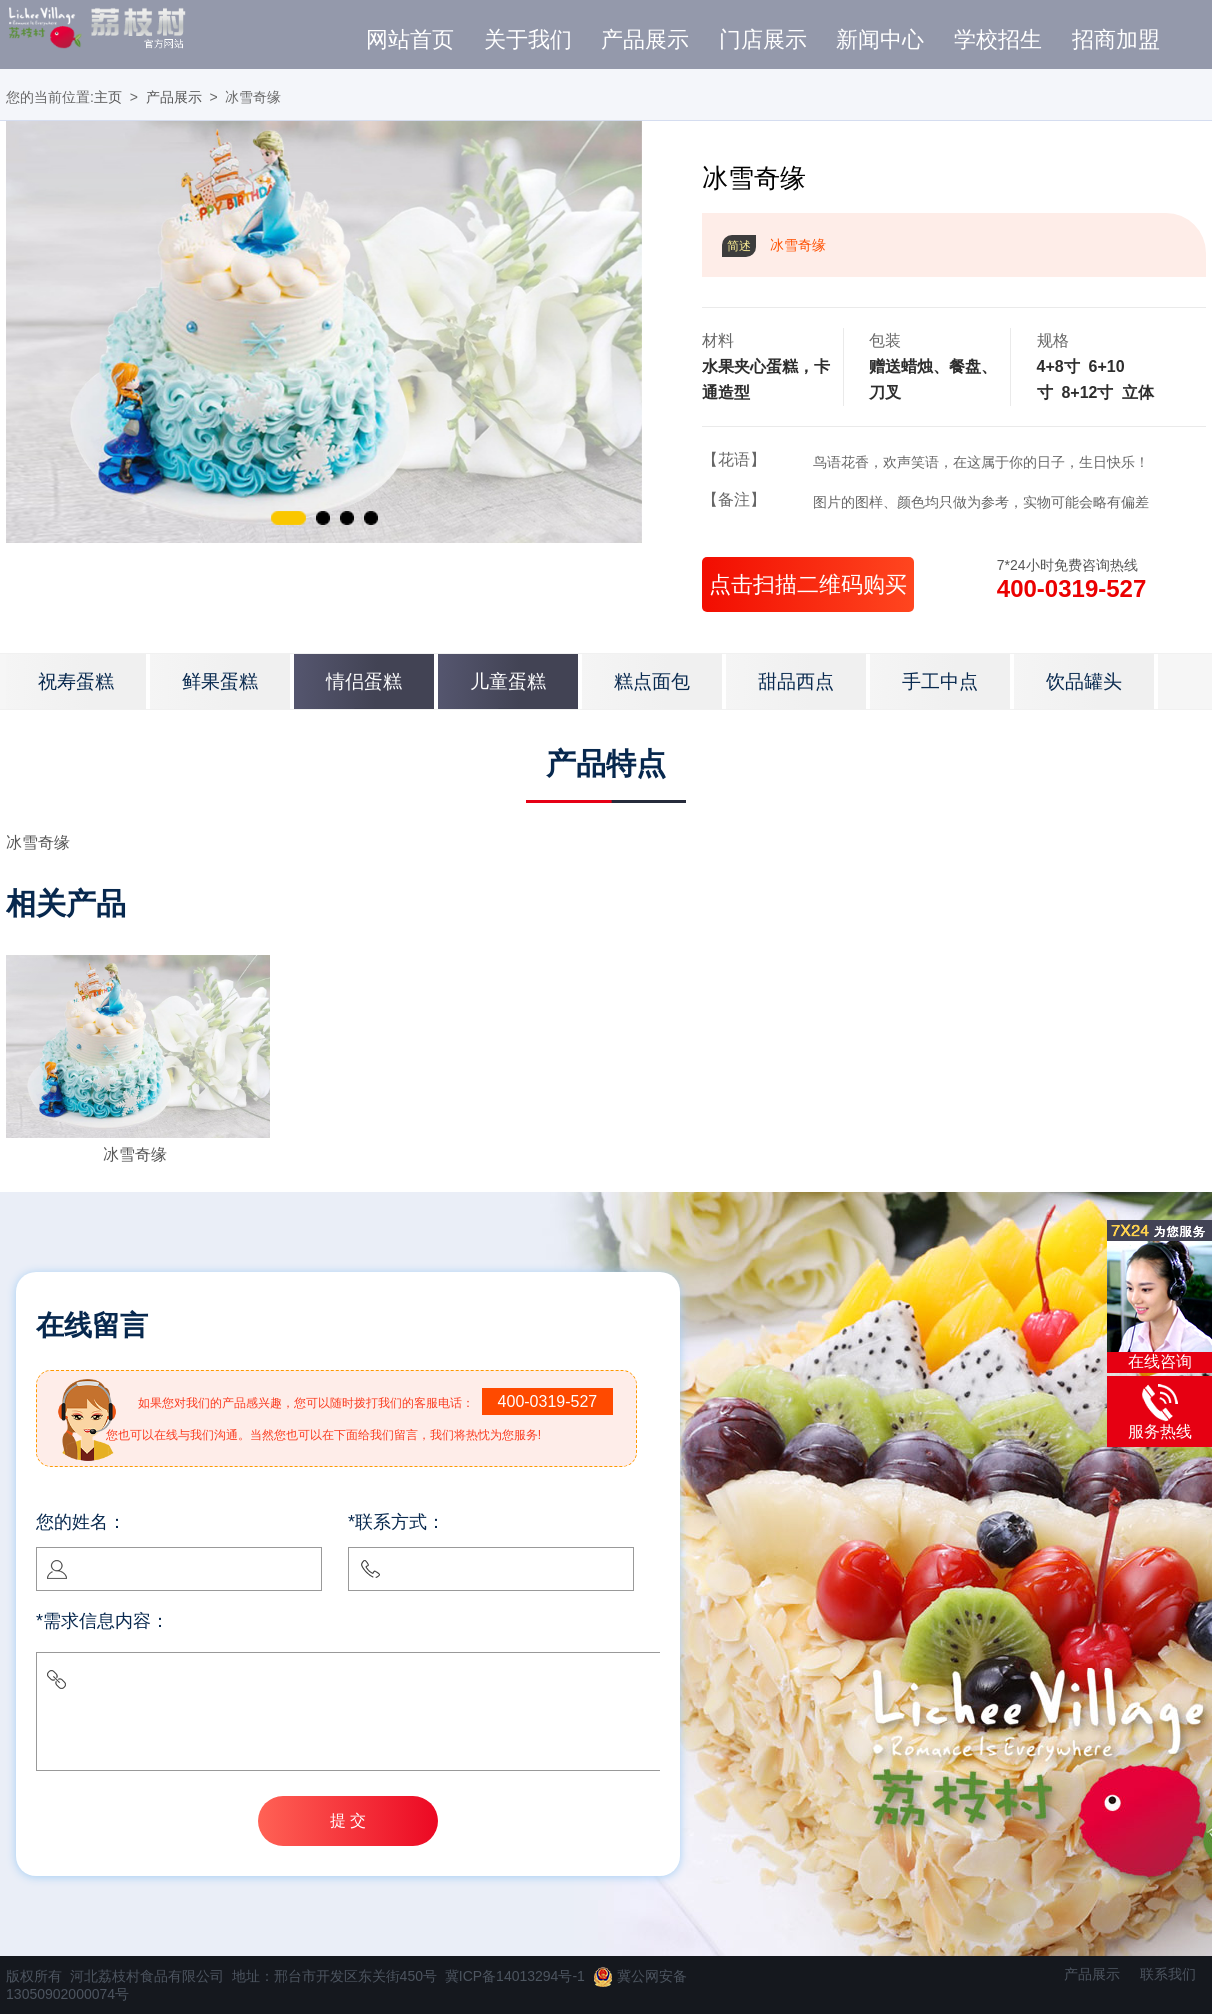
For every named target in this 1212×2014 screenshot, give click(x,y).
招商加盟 (1116, 40)
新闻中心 (880, 40)
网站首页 (410, 40)
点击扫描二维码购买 (808, 584)
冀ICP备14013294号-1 (515, 1976)
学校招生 (998, 40)
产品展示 (645, 40)
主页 (108, 97)
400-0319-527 (1071, 588)
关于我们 (528, 40)
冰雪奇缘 (135, 1154)
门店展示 (763, 40)
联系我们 (1168, 1974)
